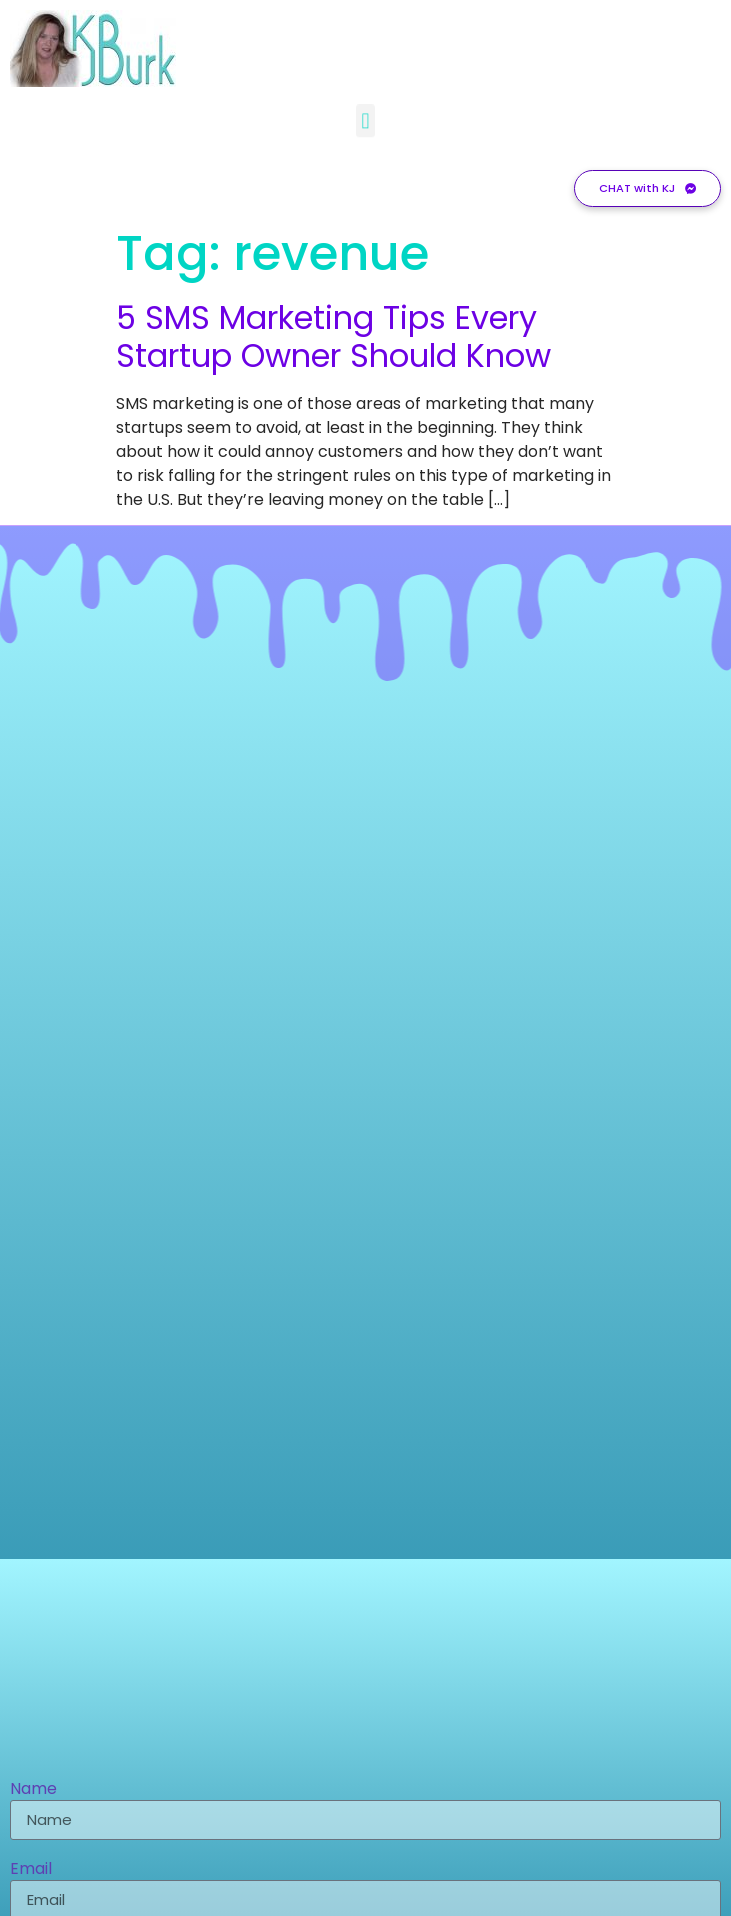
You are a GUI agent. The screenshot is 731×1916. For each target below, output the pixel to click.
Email (31, 1870)
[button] (365, 116)
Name (33, 1790)
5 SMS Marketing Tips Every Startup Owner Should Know (333, 336)
